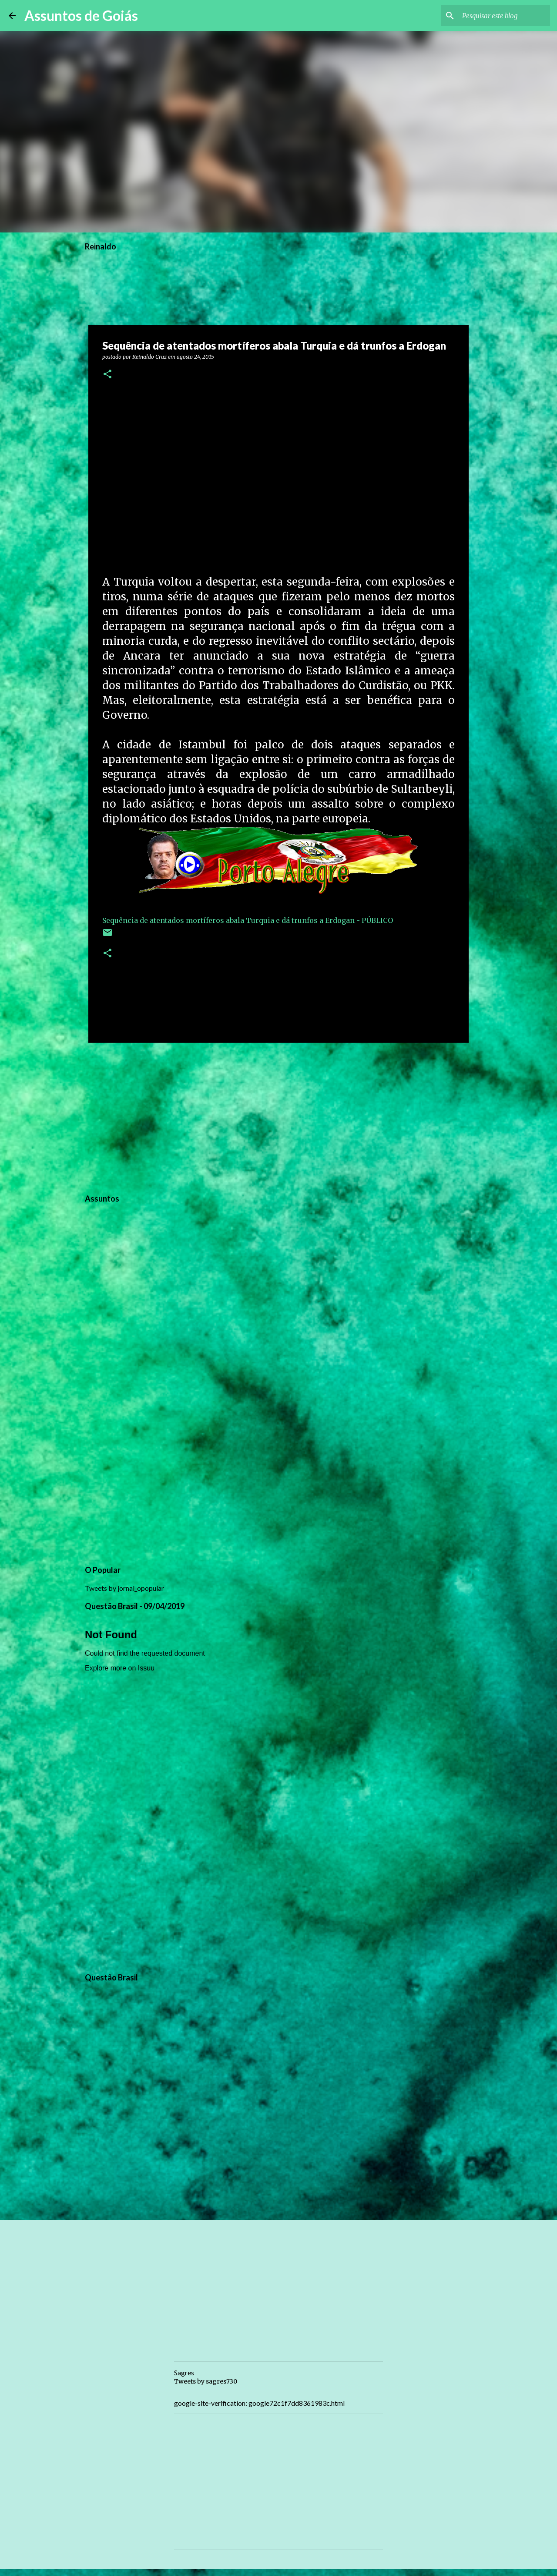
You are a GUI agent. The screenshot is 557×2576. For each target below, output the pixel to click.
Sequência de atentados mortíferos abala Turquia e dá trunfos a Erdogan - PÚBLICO (247, 920)
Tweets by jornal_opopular (124, 1588)
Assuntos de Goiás (81, 15)
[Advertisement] (278, 1117)
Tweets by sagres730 (205, 2381)
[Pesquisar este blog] (504, 15)
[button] (107, 375)
